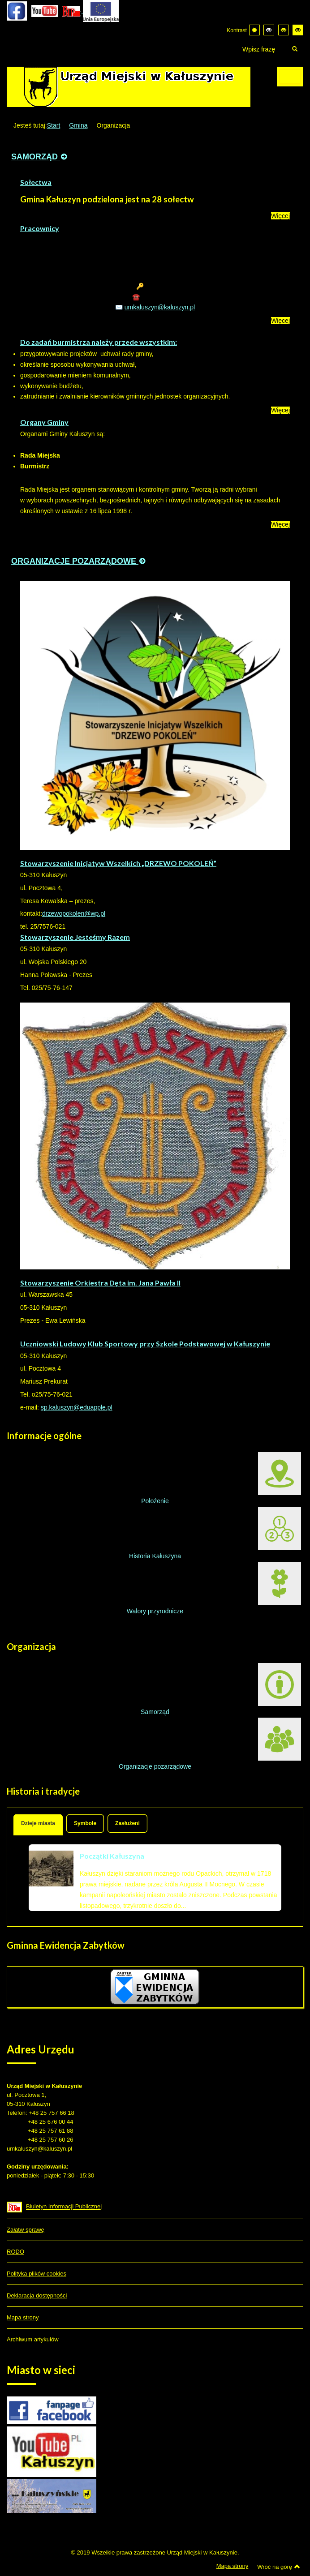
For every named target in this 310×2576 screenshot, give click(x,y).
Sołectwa (36, 182)
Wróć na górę (278, 2566)
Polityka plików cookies (36, 2273)
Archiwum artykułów (33, 2339)
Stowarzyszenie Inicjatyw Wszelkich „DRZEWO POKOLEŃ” (118, 863)
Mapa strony (23, 2317)
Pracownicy (39, 228)
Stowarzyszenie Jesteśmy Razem (75, 937)
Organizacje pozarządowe (210, 1744)
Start (53, 125)
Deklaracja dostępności (37, 2295)
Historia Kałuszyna (215, 1533)
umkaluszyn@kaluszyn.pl (160, 307)
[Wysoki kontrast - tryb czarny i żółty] (283, 30)
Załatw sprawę (25, 2229)
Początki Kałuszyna (112, 1856)
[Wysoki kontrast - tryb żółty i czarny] (298, 30)
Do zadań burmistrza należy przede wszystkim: (98, 342)
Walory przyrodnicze (214, 1588)
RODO (15, 2251)
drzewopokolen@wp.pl (73, 913)
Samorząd (221, 1689)
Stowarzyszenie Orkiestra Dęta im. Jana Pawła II (100, 1282)
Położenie (221, 1478)
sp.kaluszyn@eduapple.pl (76, 1407)
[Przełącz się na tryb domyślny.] (254, 30)
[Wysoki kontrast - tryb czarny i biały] (268, 30)
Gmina (78, 125)
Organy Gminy (44, 422)
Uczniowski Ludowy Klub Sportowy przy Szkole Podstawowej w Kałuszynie (145, 1343)
